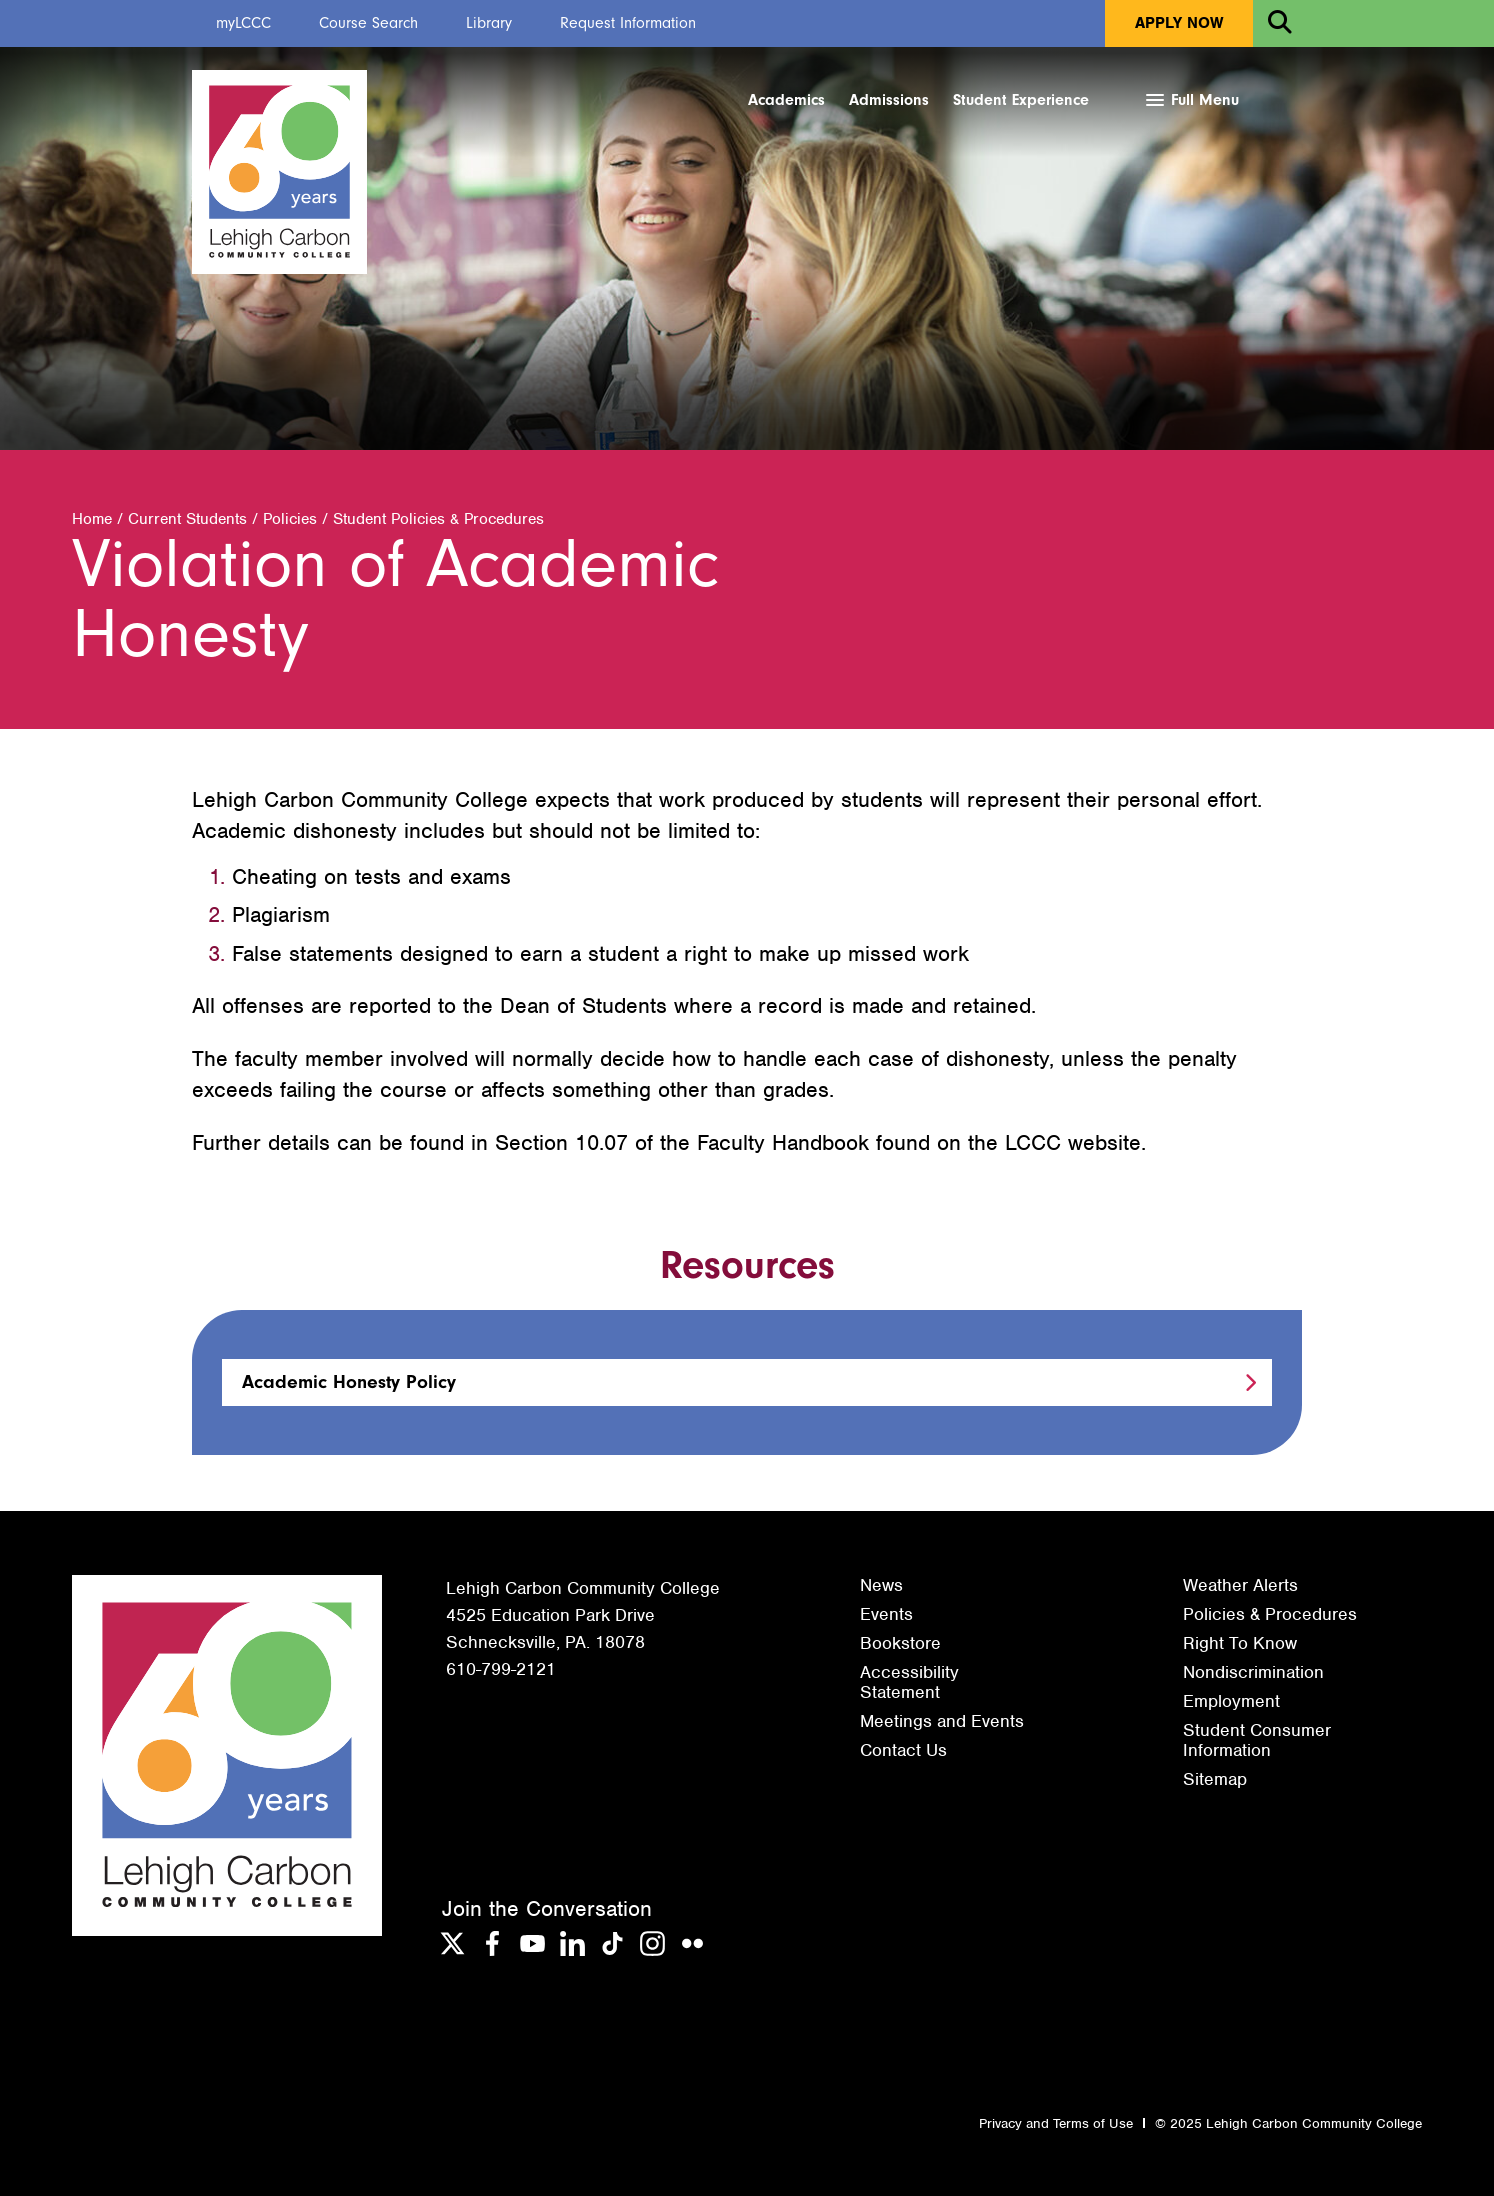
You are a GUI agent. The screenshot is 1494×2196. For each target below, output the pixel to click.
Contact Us (903, 1750)
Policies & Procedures (1270, 1614)
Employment (1231, 1701)
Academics (786, 100)
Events (886, 1614)
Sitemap (1215, 1779)
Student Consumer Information (1257, 1740)
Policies (290, 519)
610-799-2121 (501, 1669)
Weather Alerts (1240, 1585)
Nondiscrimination (1253, 1672)
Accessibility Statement (909, 1682)
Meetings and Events (942, 1721)
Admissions (889, 100)
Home (92, 519)
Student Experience (1021, 100)
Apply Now (1179, 23)
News (881, 1585)
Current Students (187, 519)
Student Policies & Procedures (438, 519)
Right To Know (1240, 1643)
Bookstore (900, 1643)
